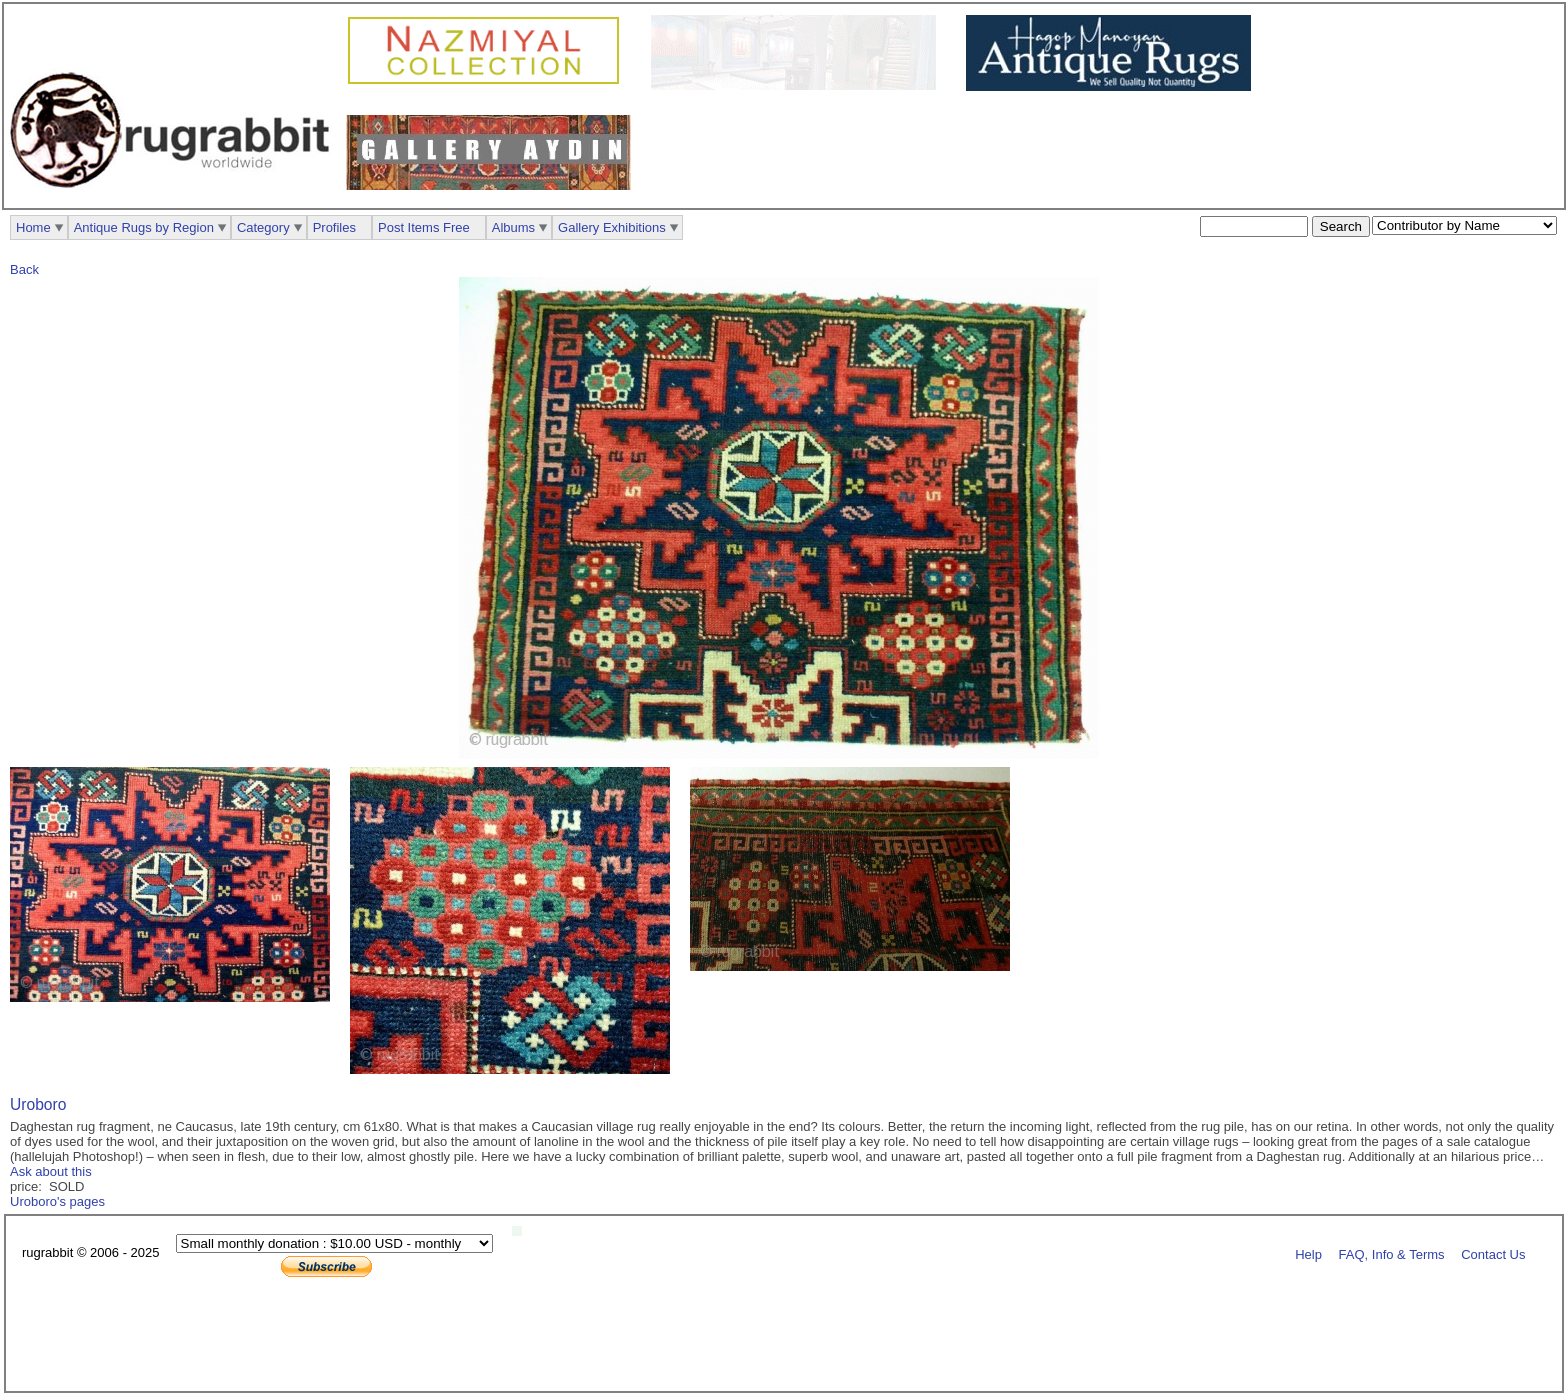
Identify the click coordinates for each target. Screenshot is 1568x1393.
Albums (513, 227)
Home (33, 227)
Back (24, 269)
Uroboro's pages (57, 1201)
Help (1308, 1253)
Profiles (334, 227)
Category (263, 227)
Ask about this (51, 1171)
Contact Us (1493, 1253)
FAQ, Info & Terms (1392, 1253)
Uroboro (38, 1104)
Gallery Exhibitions (612, 227)
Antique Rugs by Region (144, 227)
